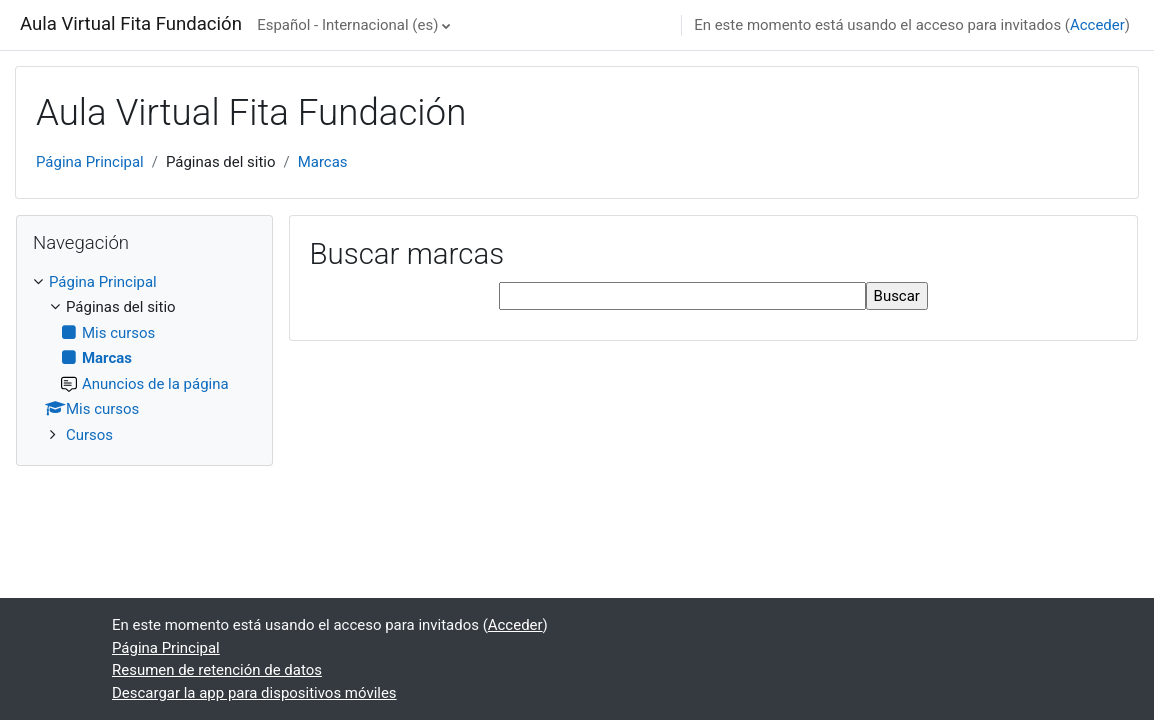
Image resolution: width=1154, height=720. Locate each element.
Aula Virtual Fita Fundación (131, 24)
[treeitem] (144, 358)
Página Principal (90, 162)
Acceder (1097, 25)
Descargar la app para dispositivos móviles (254, 693)
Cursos (89, 435)
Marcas (323, 162)
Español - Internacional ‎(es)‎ (347, 25)
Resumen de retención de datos (217, 670)
